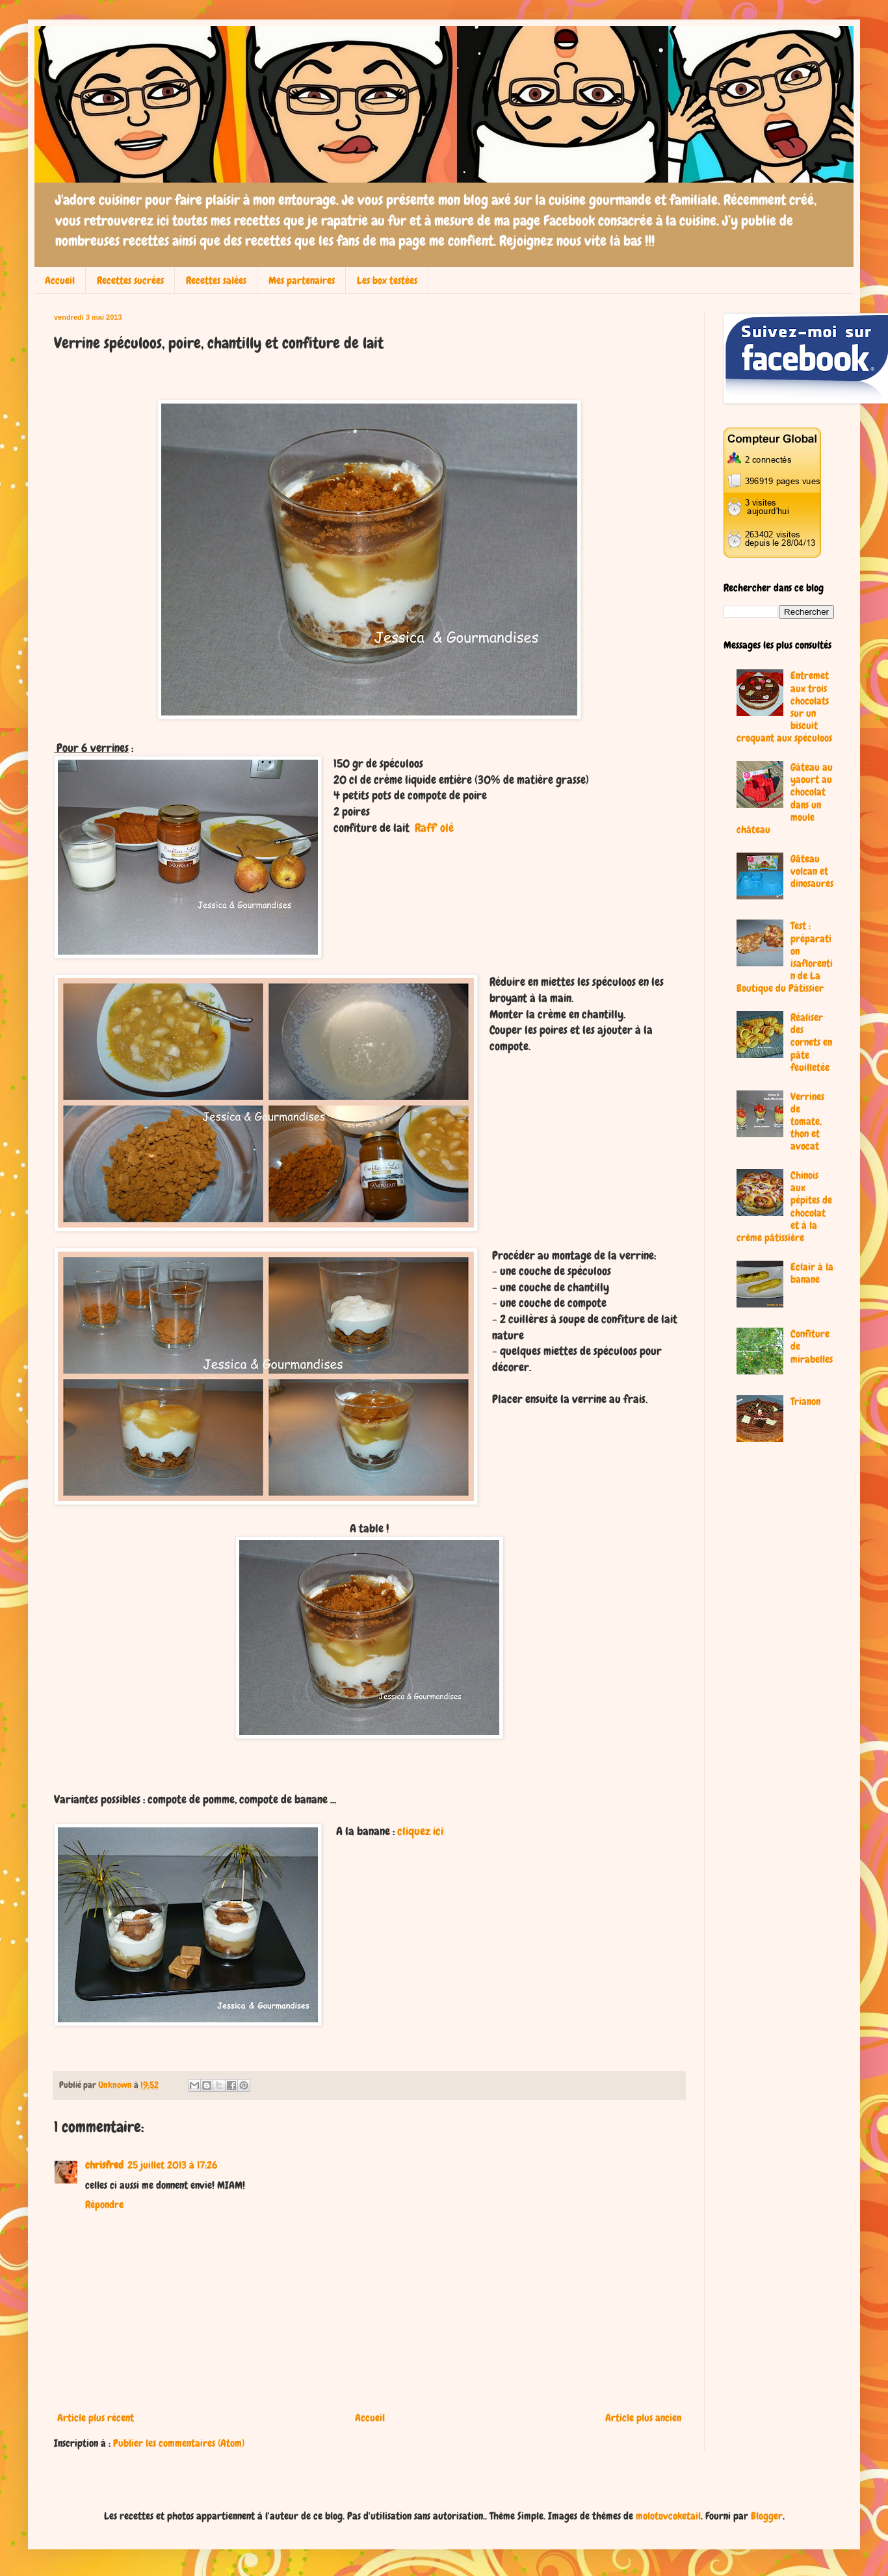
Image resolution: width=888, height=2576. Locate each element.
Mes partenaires (301, 280)
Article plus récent (95, 2418)
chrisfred (104, 2165)
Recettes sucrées (130, 280)
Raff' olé (434, 828)
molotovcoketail (668, 2516)
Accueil (60, 280)
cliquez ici (420, 1831)
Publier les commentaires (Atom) (178, 2443)
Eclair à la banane (811, 1273)
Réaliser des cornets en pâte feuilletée (811, 1042)
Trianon (805, 1401)
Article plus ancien (643, 2418)
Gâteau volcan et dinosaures (811, 871)
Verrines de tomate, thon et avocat (807, 1121)
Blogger (767, 2516)
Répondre (104, 2204)
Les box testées (387, 280)
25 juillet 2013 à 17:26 (172, 2165)
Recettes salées (216, 280)
